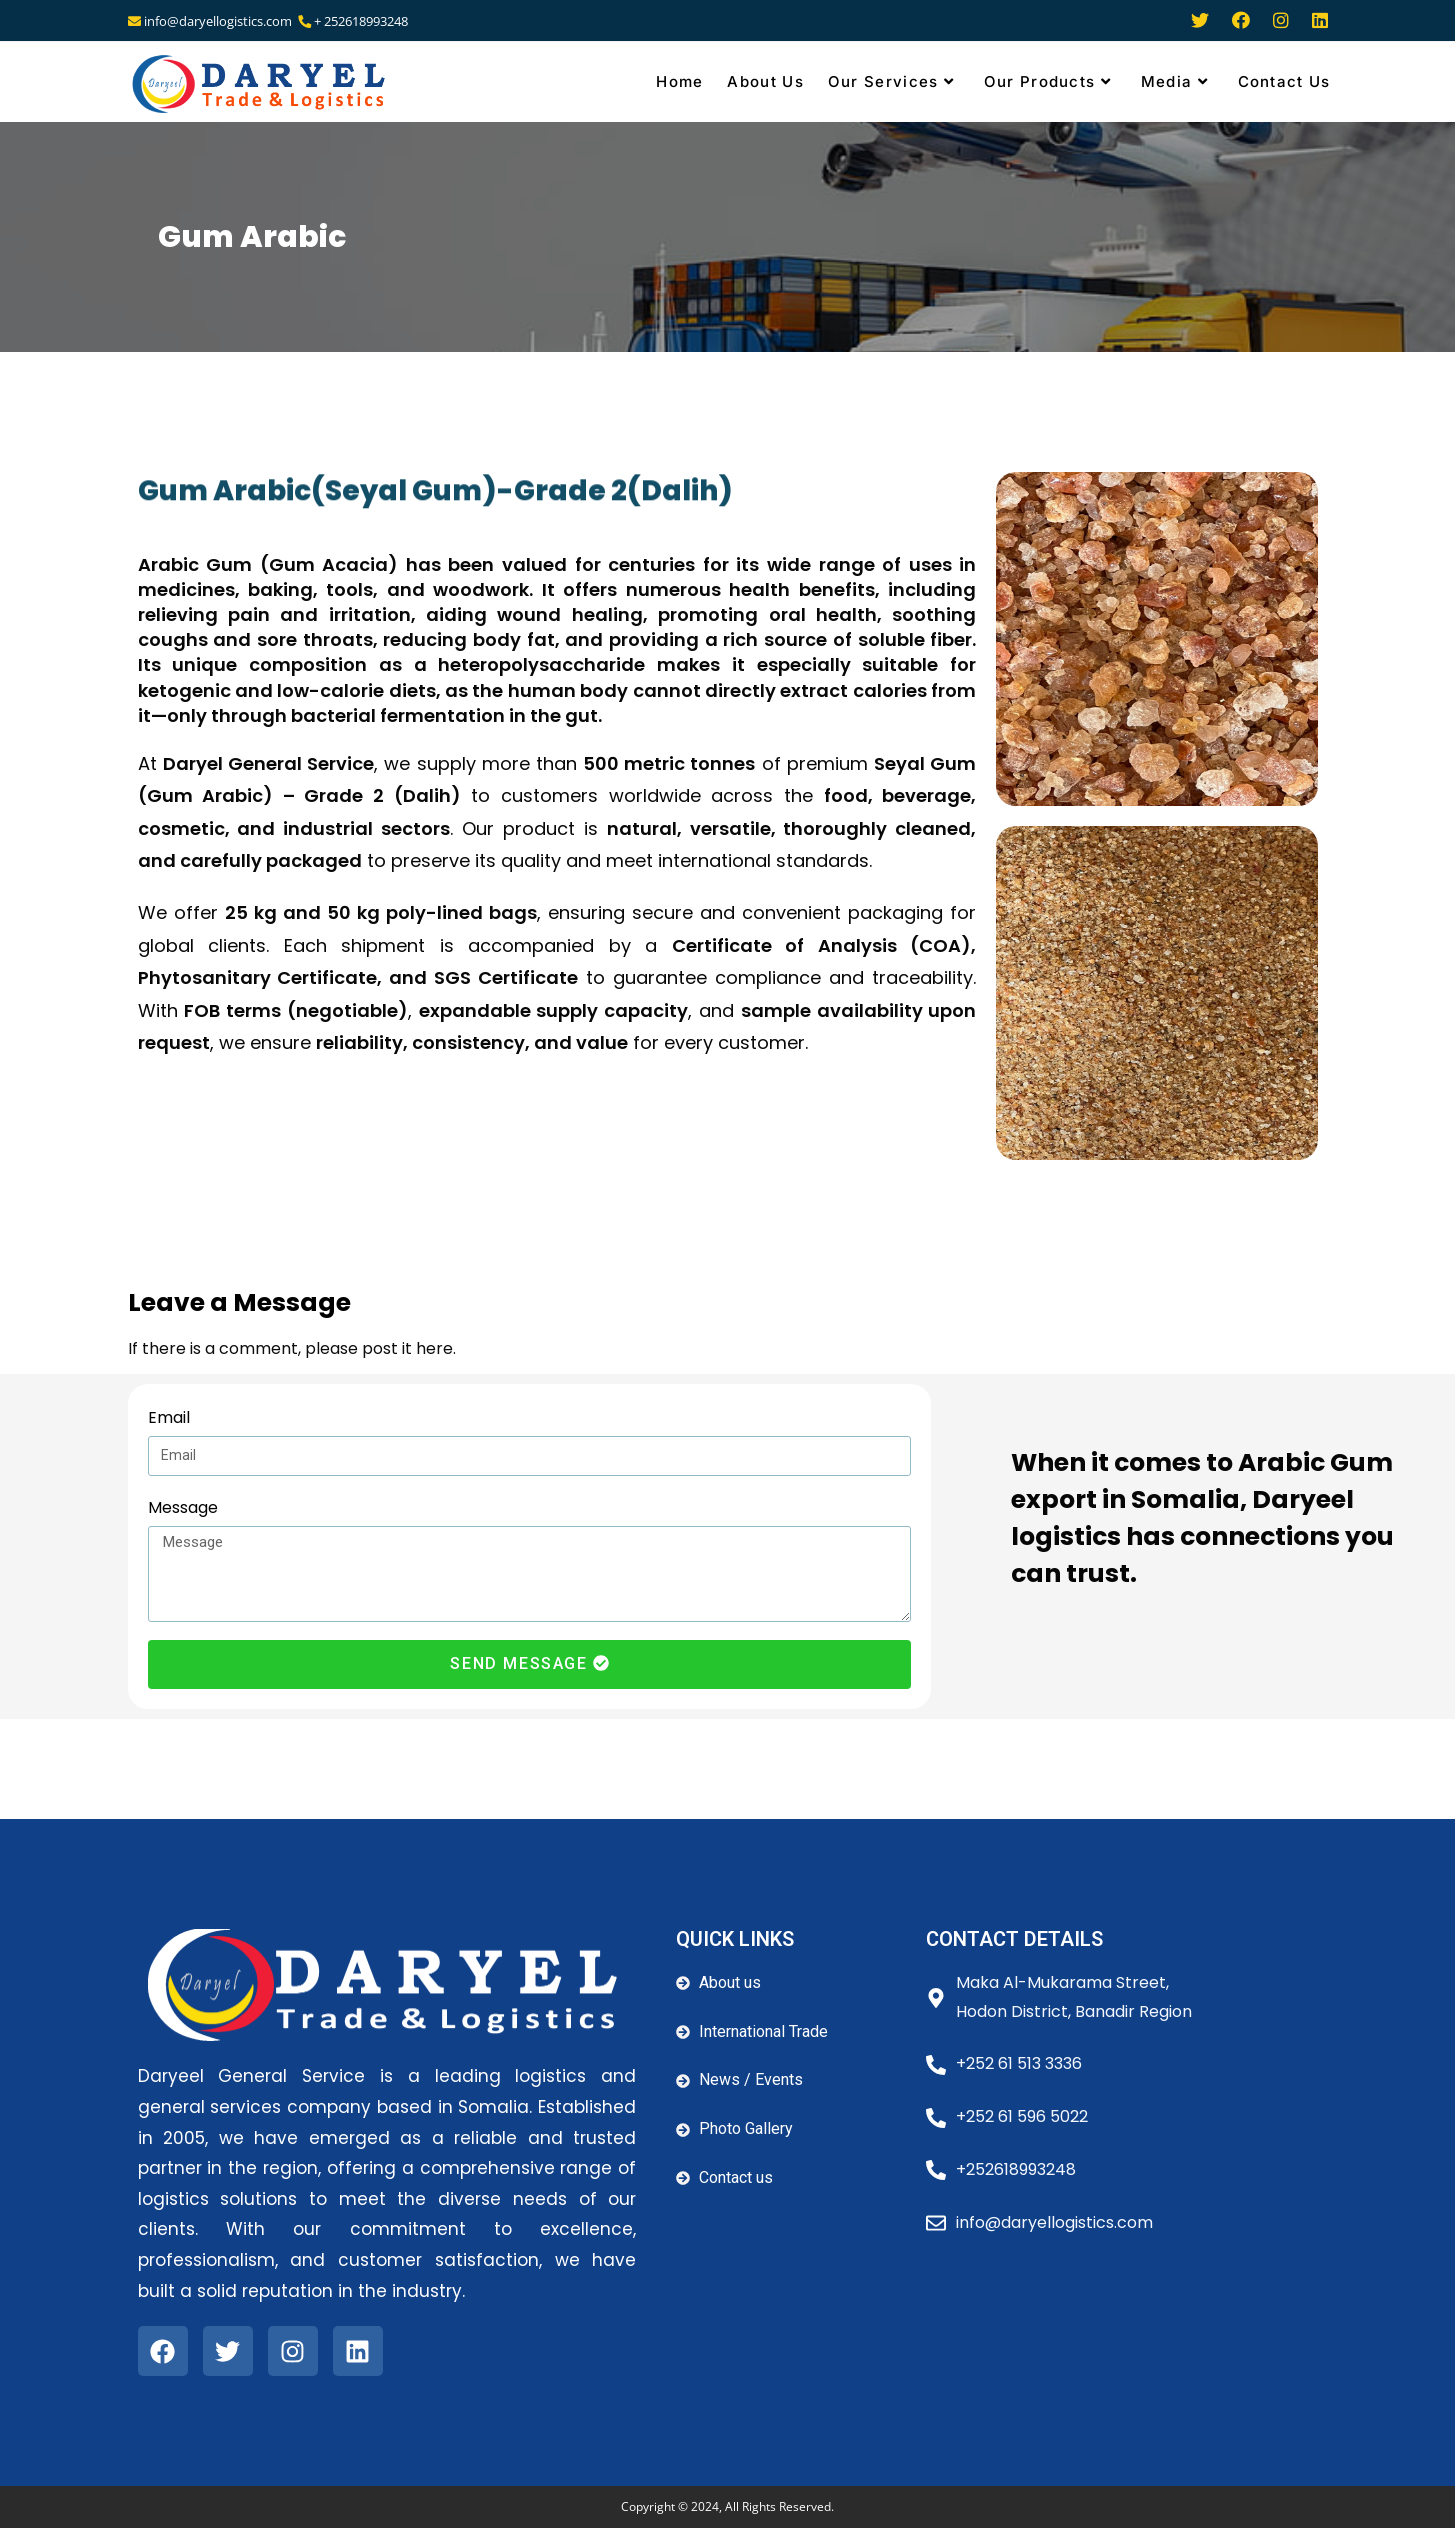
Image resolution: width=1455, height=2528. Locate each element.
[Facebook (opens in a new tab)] (1241, 22)
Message (183, 1507)
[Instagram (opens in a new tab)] (1281, 22)
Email (169, 1417)
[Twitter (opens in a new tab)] (1200, 22)
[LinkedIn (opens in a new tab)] (1315, 22)
